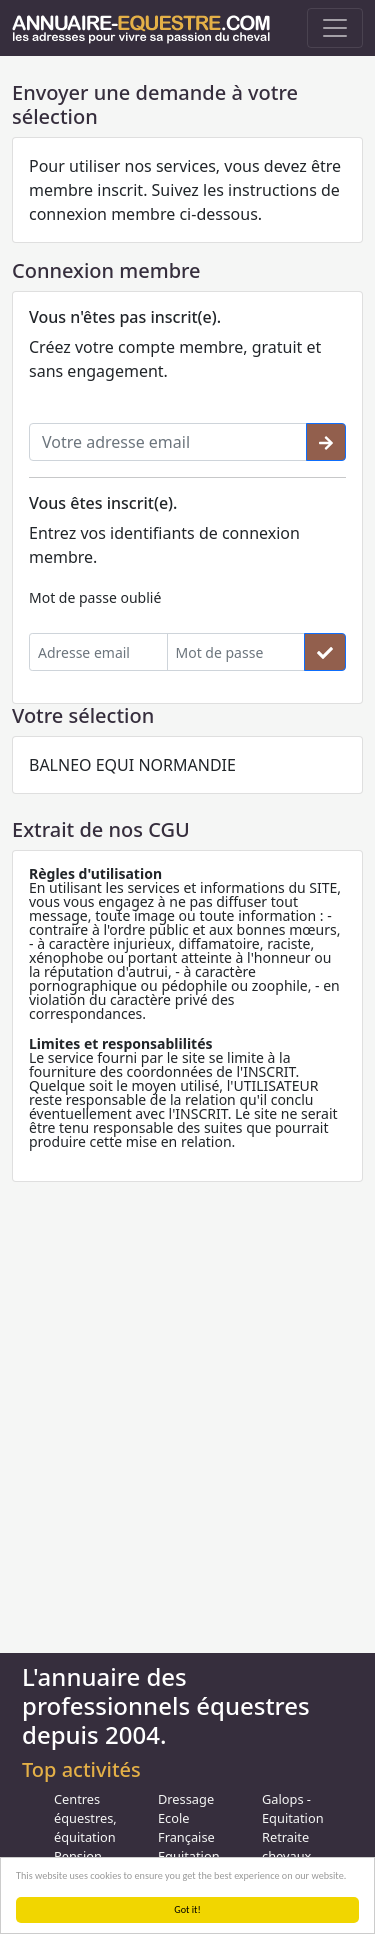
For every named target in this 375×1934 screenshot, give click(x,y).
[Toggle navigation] (335, 28)
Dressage (186, 1799)
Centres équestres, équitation (85, 1818)
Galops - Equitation (293, 1808)
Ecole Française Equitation (189, 1837)
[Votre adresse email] (168, 442)
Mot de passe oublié (95, 597)
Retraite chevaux (286, 1846)
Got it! (187, 1909)
